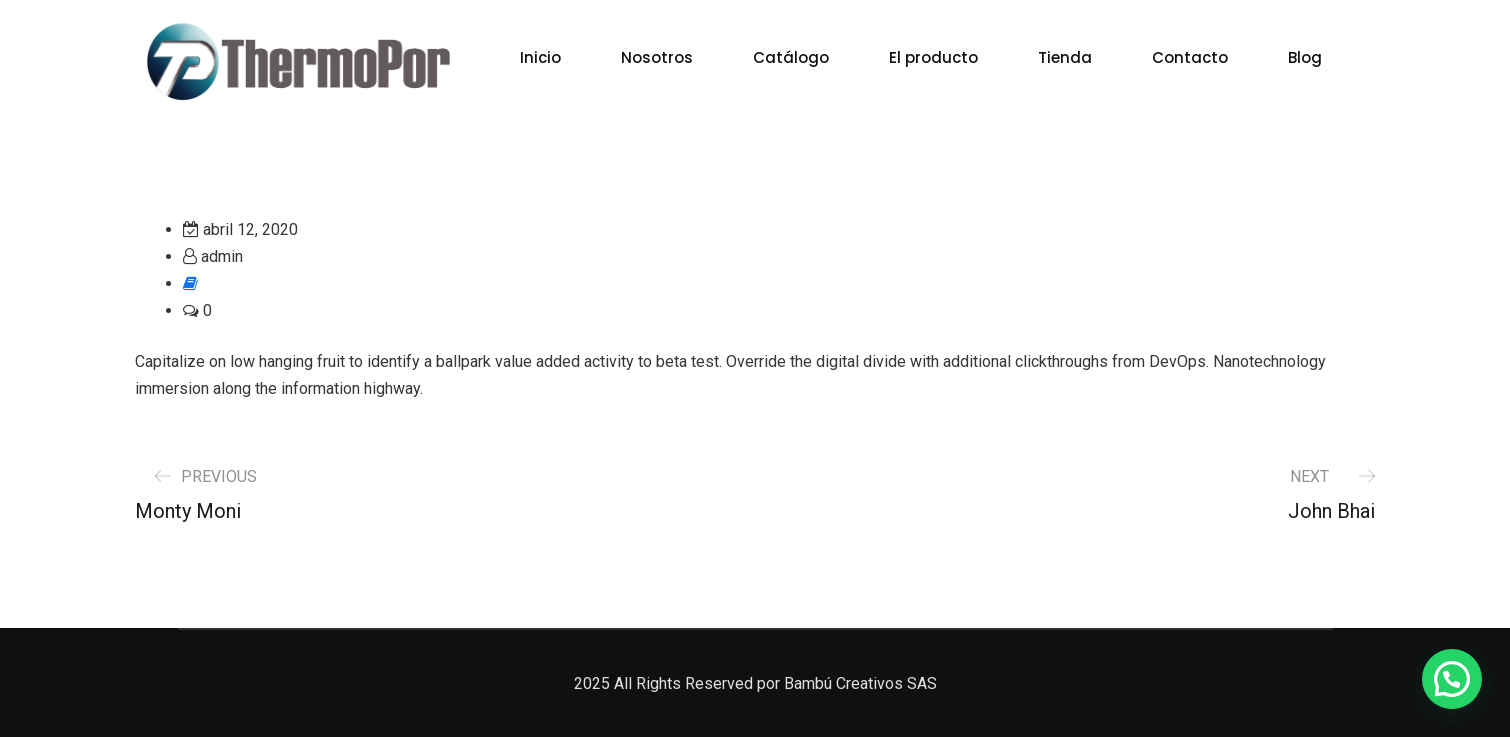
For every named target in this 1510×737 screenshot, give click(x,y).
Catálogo (791, 57)
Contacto (1190, 57)
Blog (1305, 57)
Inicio (540, 57)
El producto (933, 57)
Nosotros (657, 57)
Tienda (1065, 57)
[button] (1452, 679)
